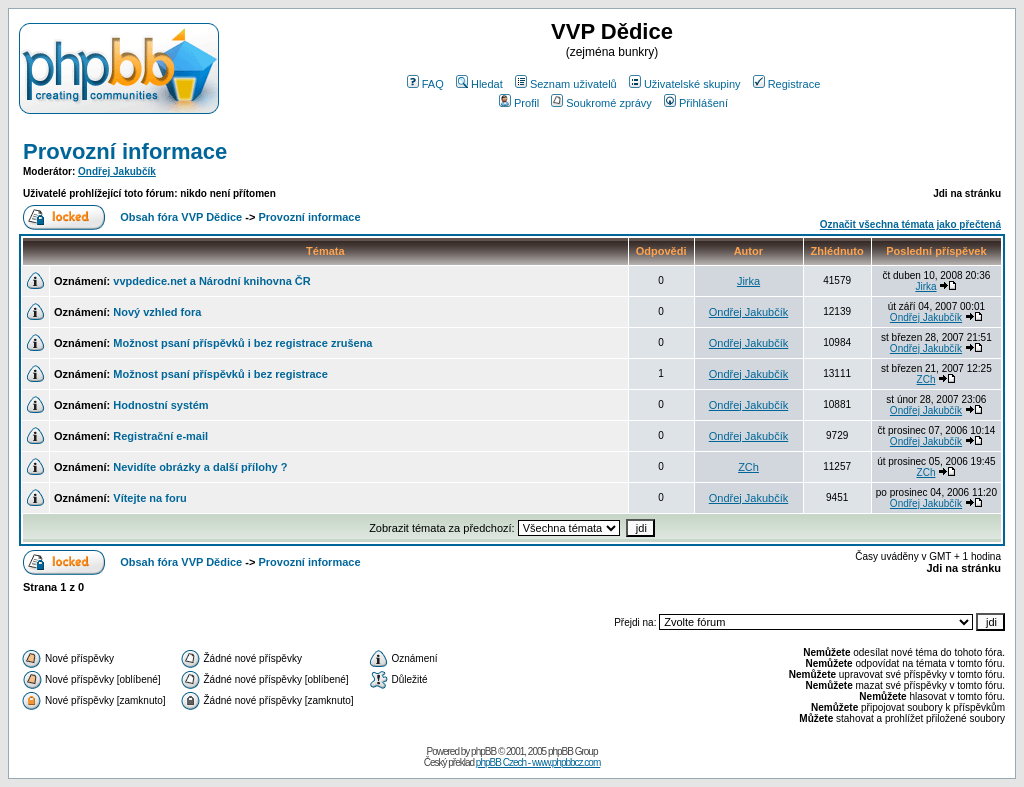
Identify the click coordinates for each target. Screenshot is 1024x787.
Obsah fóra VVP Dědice (181, 217)
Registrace (787, 84)
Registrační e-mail (160, 436)
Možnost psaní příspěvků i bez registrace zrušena (242, 343)
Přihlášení (696, 103)
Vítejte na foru (149, 498)
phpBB (483, 751)
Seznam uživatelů (566, 84)
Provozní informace (125, 151)
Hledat (479, 84)
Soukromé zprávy (601, 103)
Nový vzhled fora (157, 312)
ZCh (926, 379)
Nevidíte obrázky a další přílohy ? (200, 467)
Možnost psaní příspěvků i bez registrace (220, 374)
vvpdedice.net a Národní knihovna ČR (211, 281)
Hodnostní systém (160, 405)
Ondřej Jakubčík (117, 171)
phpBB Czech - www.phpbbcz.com (538, 762)
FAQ (425, 84)
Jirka (748, 281)
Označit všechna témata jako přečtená (910, 224)
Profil (519, 103)
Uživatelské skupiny (685, 84)
